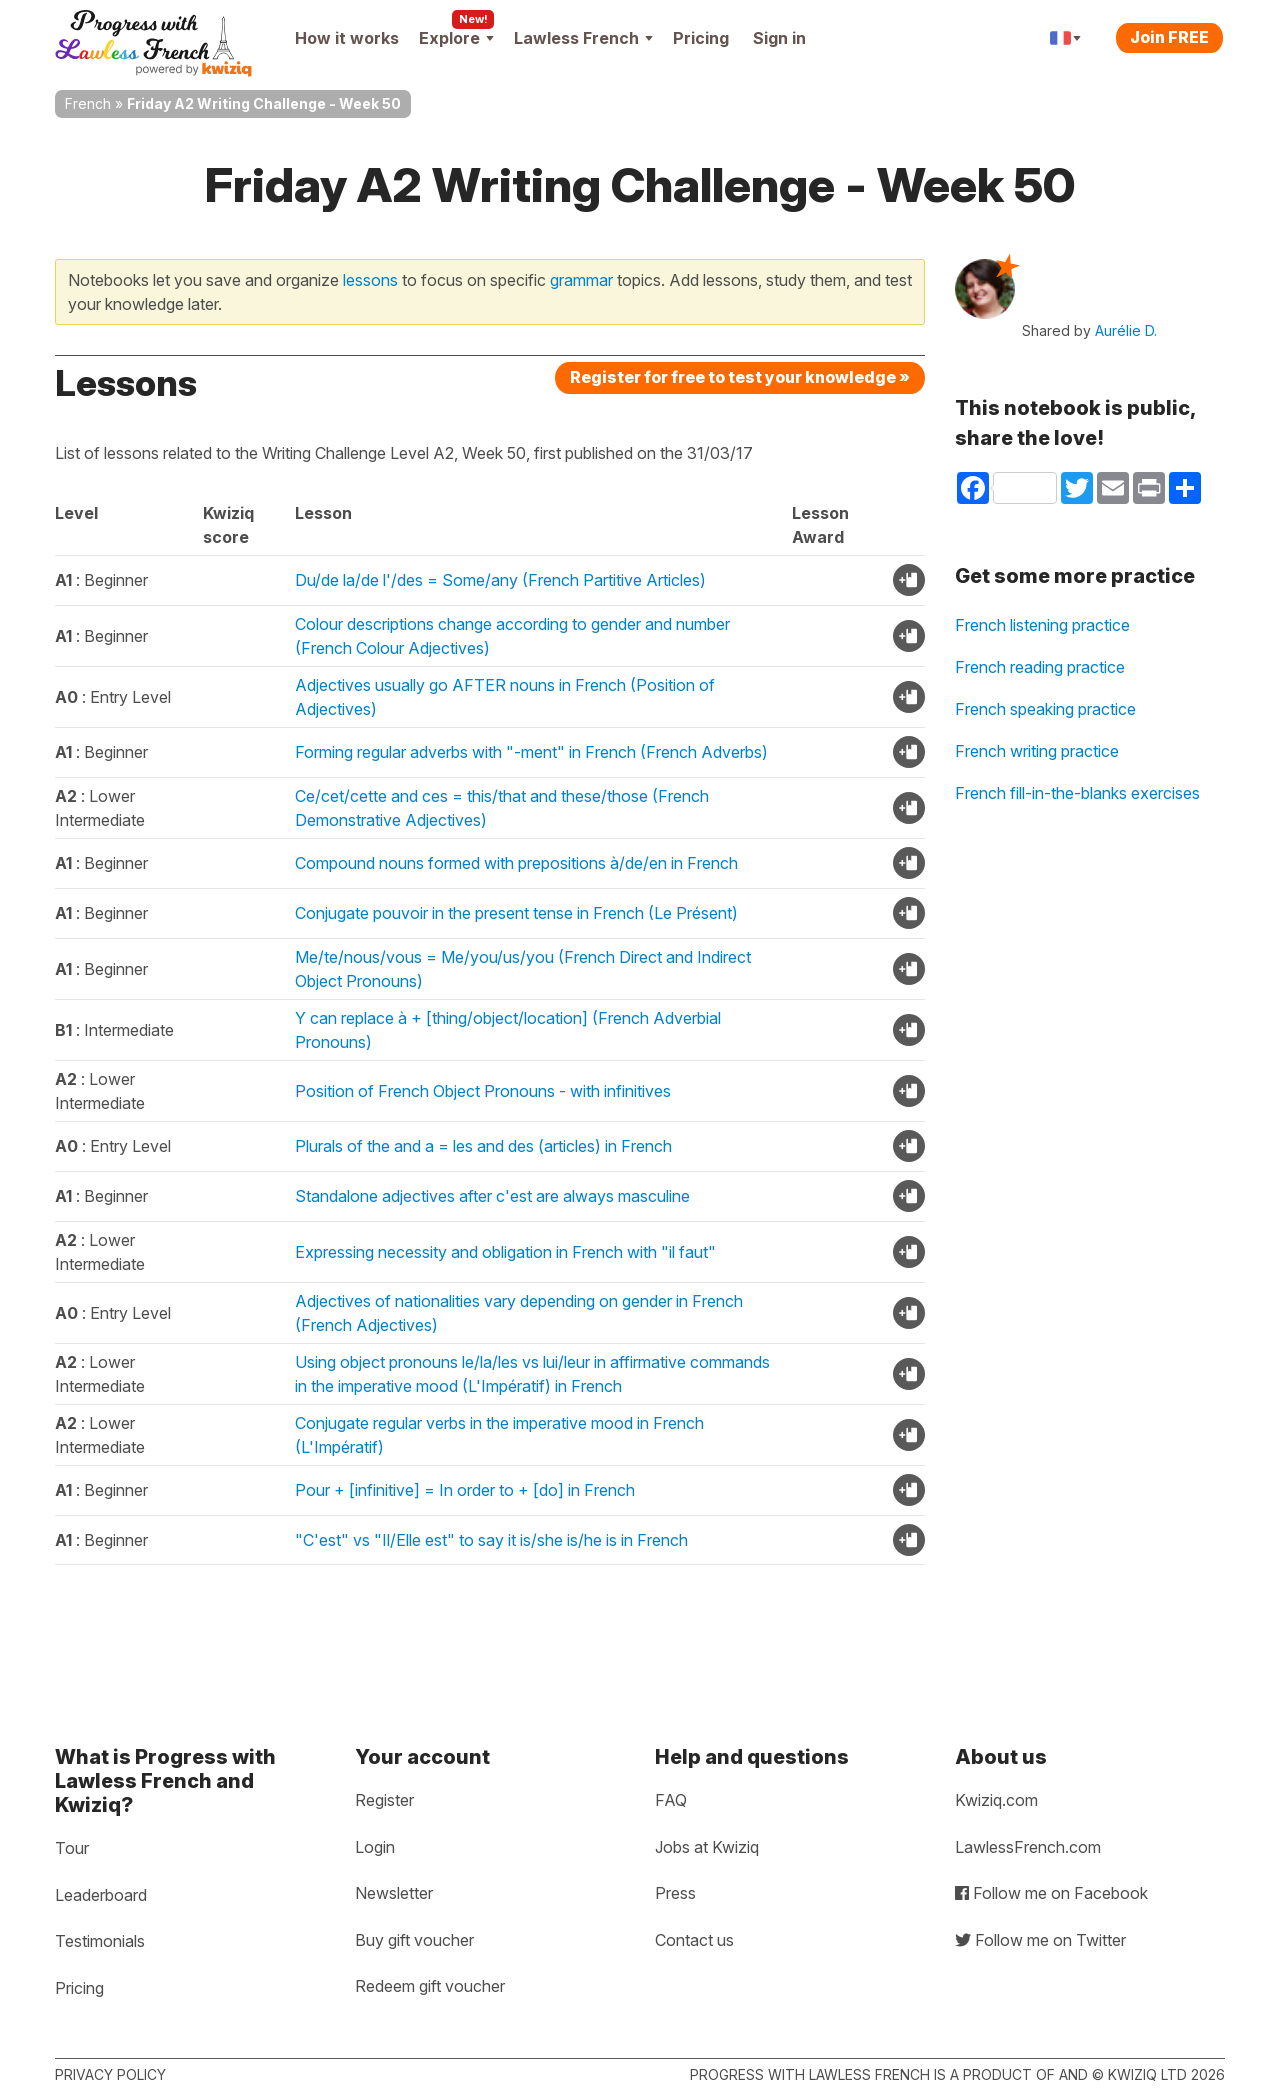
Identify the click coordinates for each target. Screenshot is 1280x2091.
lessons (370, 280)
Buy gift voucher (414, 1940)
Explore (456, 38)
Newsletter (394, 1893)
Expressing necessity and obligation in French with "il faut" (505, 1252)
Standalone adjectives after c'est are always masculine (492, 1196)
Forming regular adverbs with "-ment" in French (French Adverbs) (531, 752)
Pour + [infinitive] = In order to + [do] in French (465, 1490)
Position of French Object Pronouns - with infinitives (483, 1091)
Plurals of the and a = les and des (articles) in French (483, 1146)
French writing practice (1037, 751)
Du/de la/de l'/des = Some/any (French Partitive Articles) (500, 580)
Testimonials (100, 1941)
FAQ (671, 1800)
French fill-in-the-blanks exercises (1077, 793)
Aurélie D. (1126, 330)
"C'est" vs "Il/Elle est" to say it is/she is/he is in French (491, 1540)
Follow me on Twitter (1040, 1940)
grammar (581, 280)
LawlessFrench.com (1028, 1847)
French (88, 103)
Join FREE (1169, 37)
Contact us (694, 1940)
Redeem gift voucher (430, 1986)
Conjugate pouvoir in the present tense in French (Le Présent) (516, 913)
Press (675, 1893)
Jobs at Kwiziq (707, 1847)
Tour (72, 1848)
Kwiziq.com (996, 1800)
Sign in (779, 38)
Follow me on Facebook (1051, 1893)
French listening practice (1042, 625)
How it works (347, 38)
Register (384, 1800)
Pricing (701, 38)
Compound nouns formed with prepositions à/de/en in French (516, 863)
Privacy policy (110, 2074)
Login (375, 1847)
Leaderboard (101, 1895)
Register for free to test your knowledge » (740, 377)
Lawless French (583, 38)
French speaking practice (1045, 709)
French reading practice (1040, 667)
